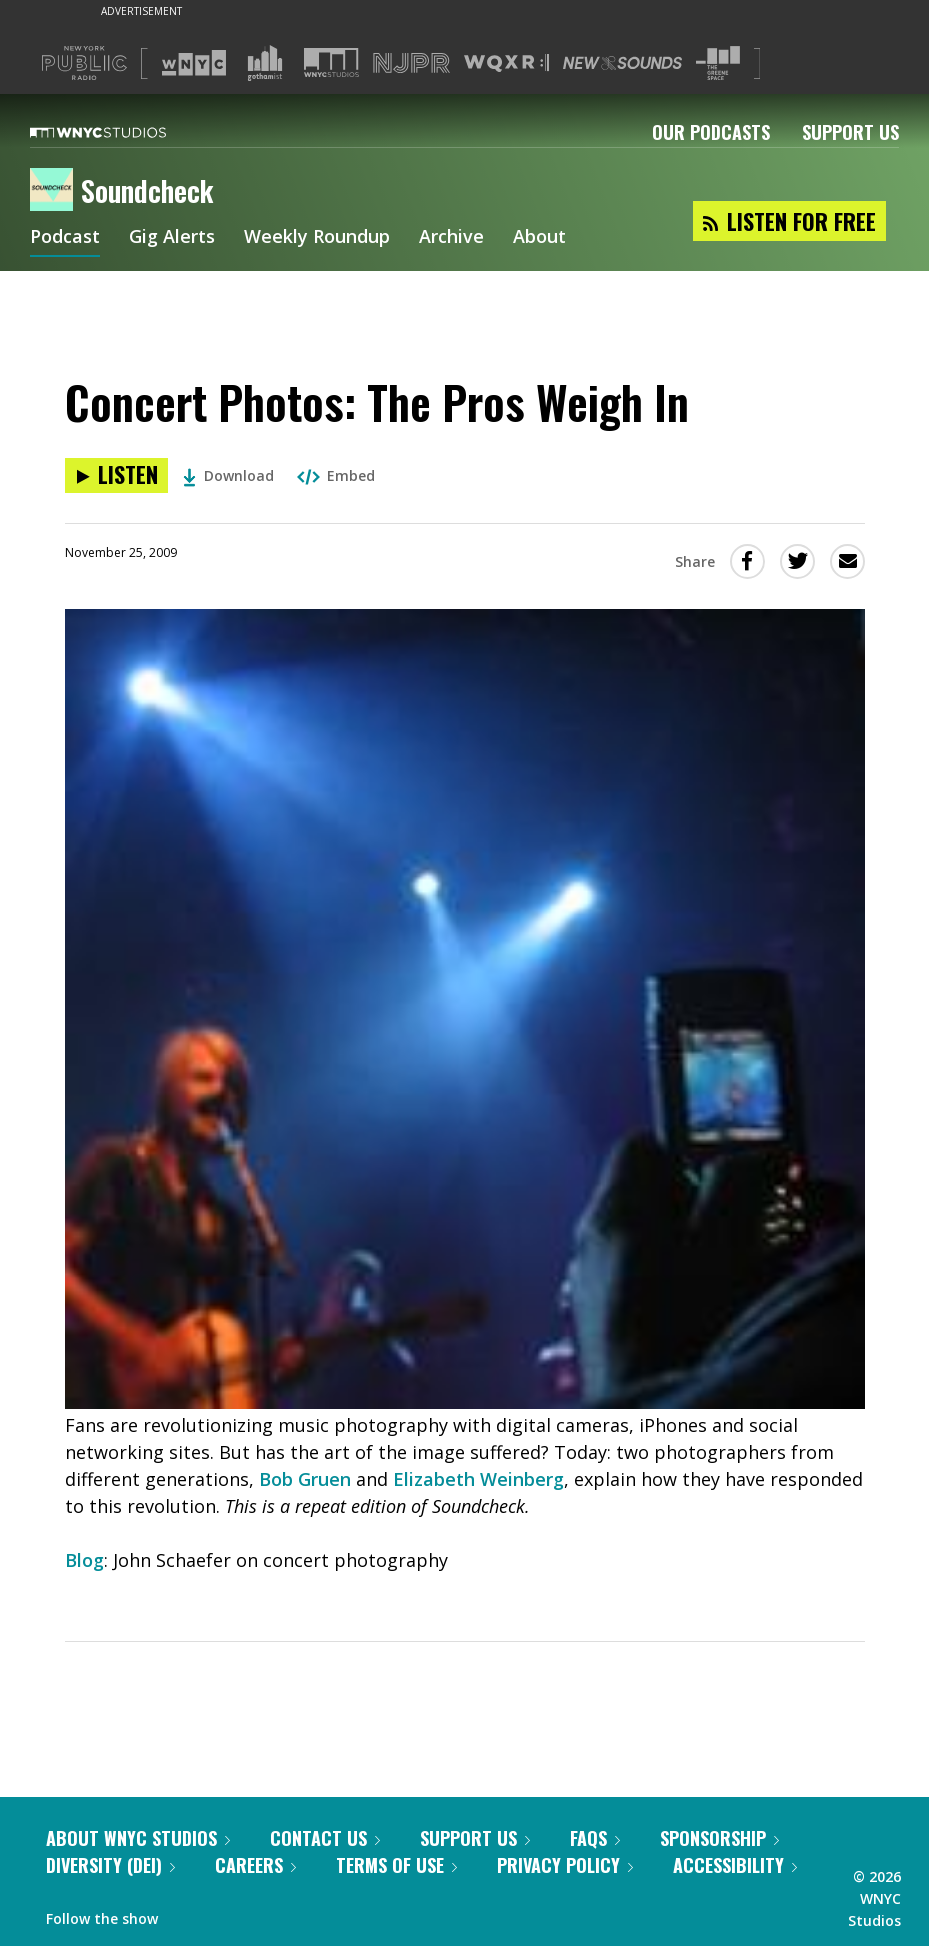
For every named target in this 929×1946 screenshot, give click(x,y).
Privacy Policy (565, 1865)
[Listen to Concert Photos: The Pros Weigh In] (116, 475)
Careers (255, 1865)
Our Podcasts (711, 132)
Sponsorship (719, 1838)
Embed (336, 475)
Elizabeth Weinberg (478, 1479)
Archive (451, 238)
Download (228, 475)
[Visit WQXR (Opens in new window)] (506, 63)
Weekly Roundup (317, 238)
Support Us (850, 132)
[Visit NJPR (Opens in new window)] (411, 63)
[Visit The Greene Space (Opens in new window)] (718, 63)
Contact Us (325, 1838)
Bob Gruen (305, 1479)
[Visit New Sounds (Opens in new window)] (622, 63)
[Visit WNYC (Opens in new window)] (194, 63)
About (539, 238)
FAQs (595, 1838)
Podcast (65, 238)
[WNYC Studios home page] (123, 132)
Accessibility (735, 1865)
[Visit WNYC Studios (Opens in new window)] (331, 62)
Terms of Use (396, 1865)
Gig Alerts (172, 238)
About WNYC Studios (138, 1838)
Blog (84, 1560)
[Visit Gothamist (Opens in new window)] (265, 63)
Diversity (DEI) (110, 1865)
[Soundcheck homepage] (55, 191)
